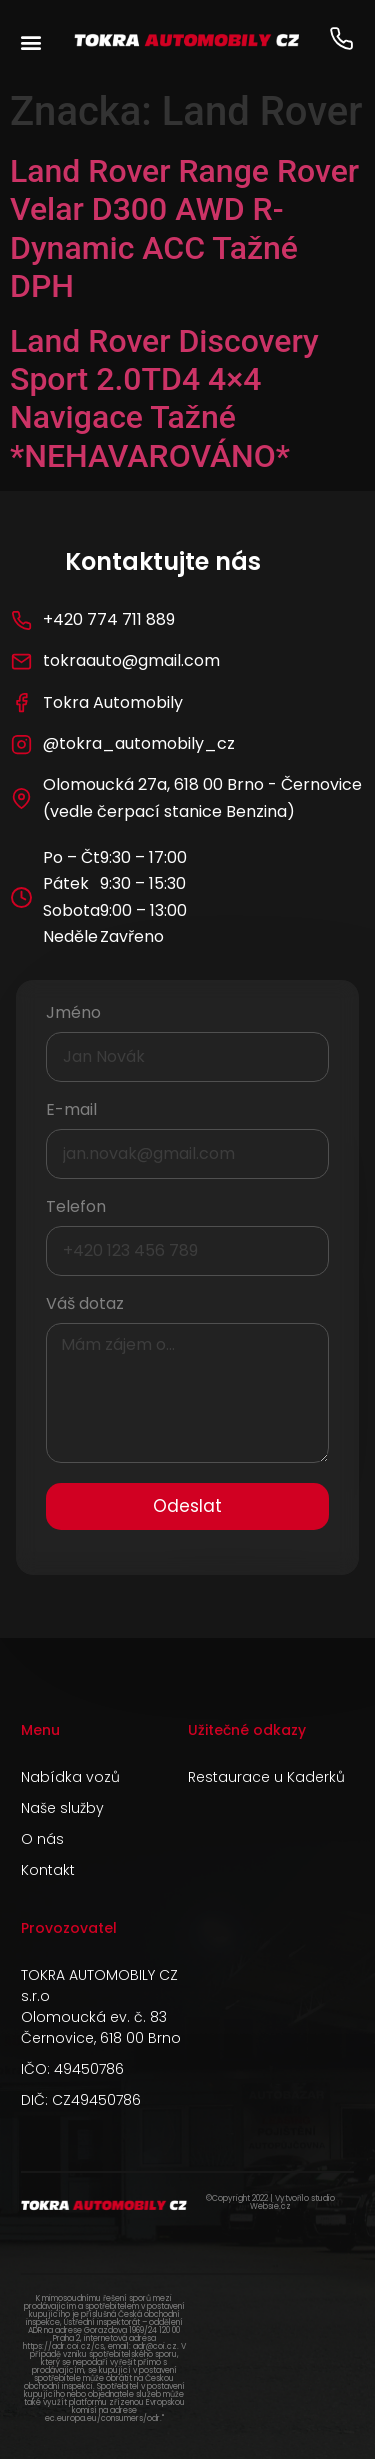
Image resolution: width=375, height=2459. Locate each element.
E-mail (71, 1111)
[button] (30, 41)
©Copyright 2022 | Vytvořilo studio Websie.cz (270, 2202)
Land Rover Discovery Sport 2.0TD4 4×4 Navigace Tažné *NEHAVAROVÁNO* (164, 398)
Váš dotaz (85, 1305)
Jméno (73, 1014)
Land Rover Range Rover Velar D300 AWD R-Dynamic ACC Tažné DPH (184, 228)
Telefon (76, 1208)
